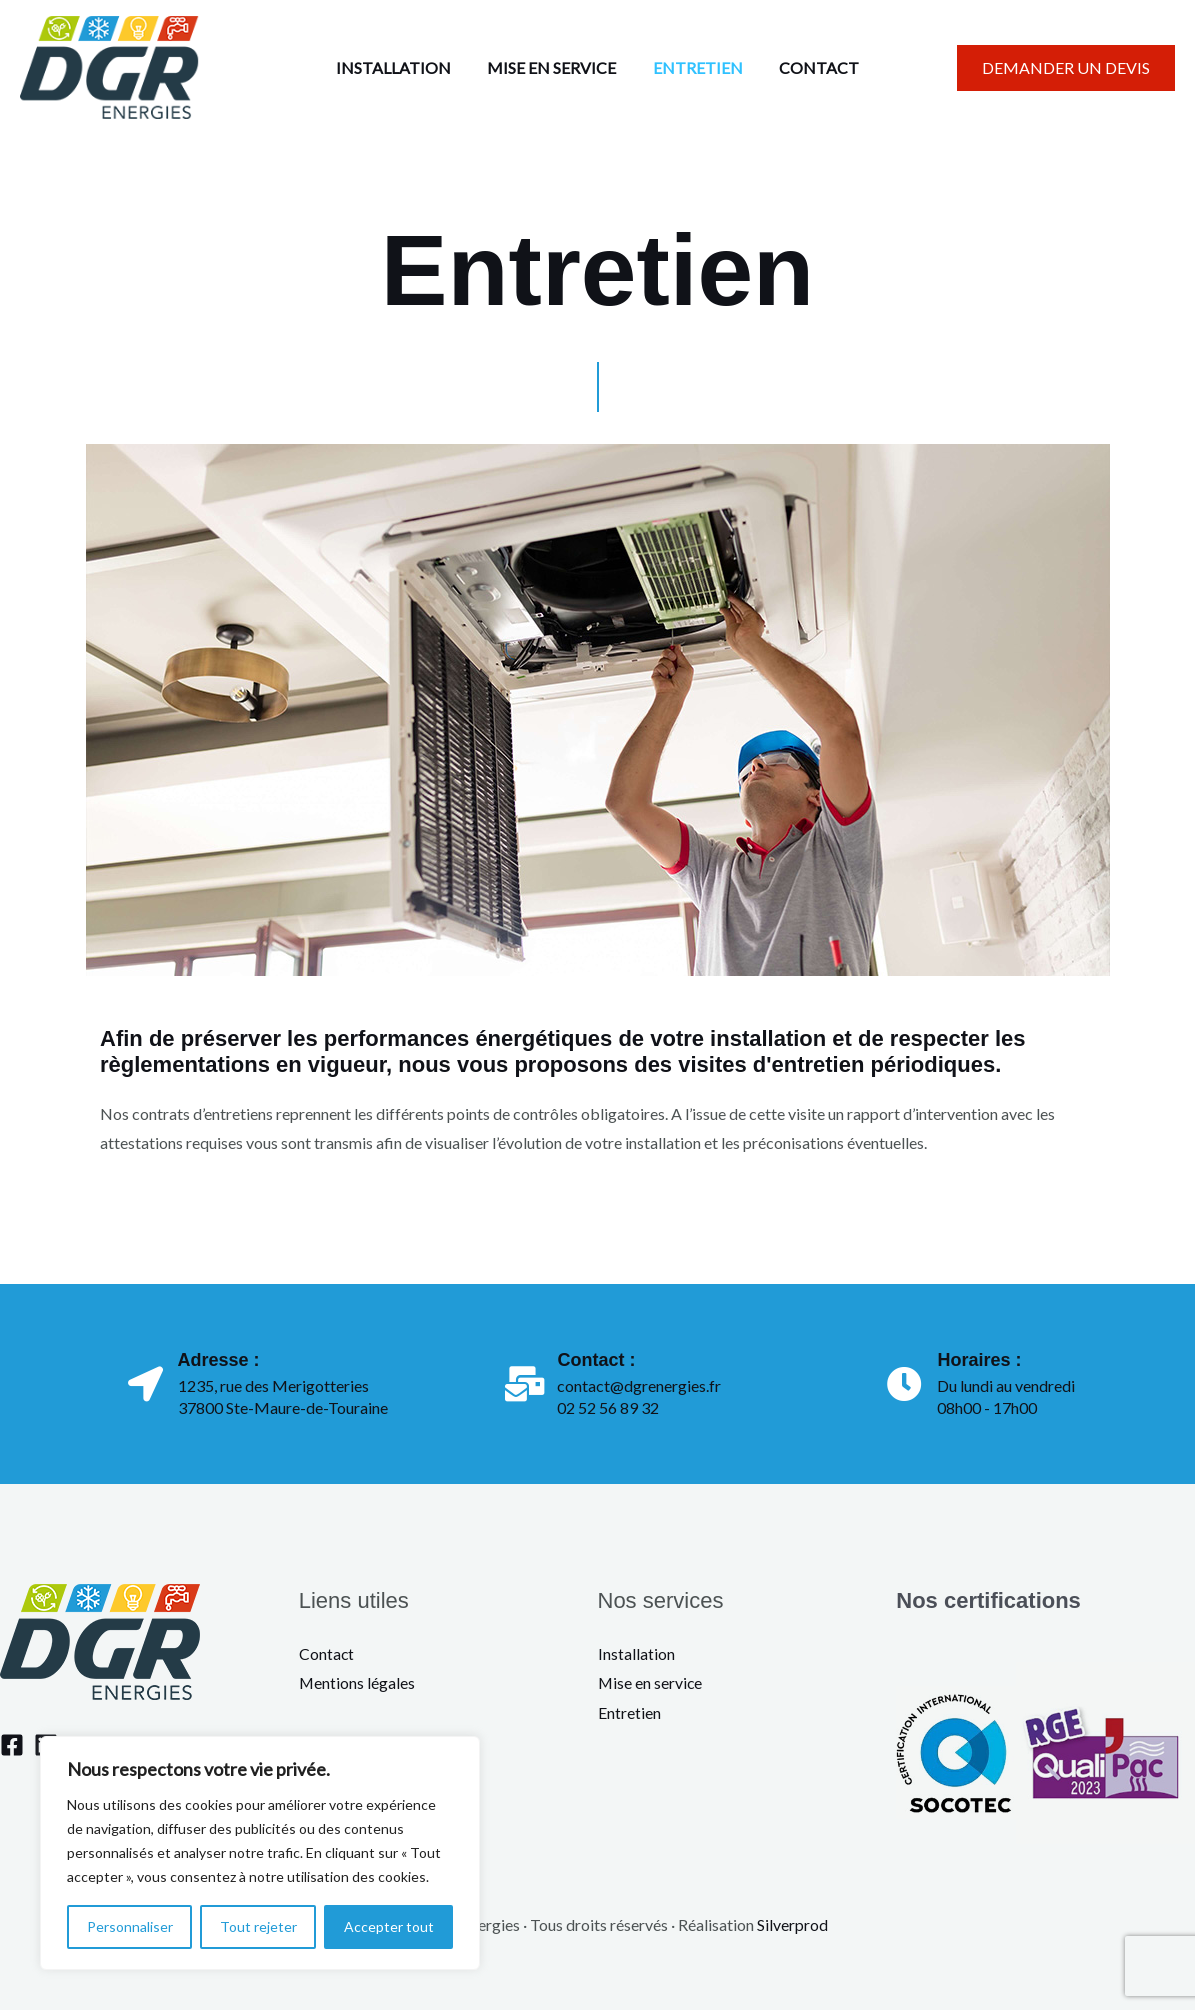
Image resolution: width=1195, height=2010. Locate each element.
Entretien (629, 1712)
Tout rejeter (258, 1926)
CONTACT (813, 67)
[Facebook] (12, 1745)
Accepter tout (389, 1926)
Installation (636, 1653)
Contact (327, 1653)
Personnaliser (130, 1926)
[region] (260, 1853)
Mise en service (651, 1682)
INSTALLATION (400, 67)
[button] (1066, 68)
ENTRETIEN (696, 67)
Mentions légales (357, 1682)
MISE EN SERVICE (554, 67)
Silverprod (792, 1924)
